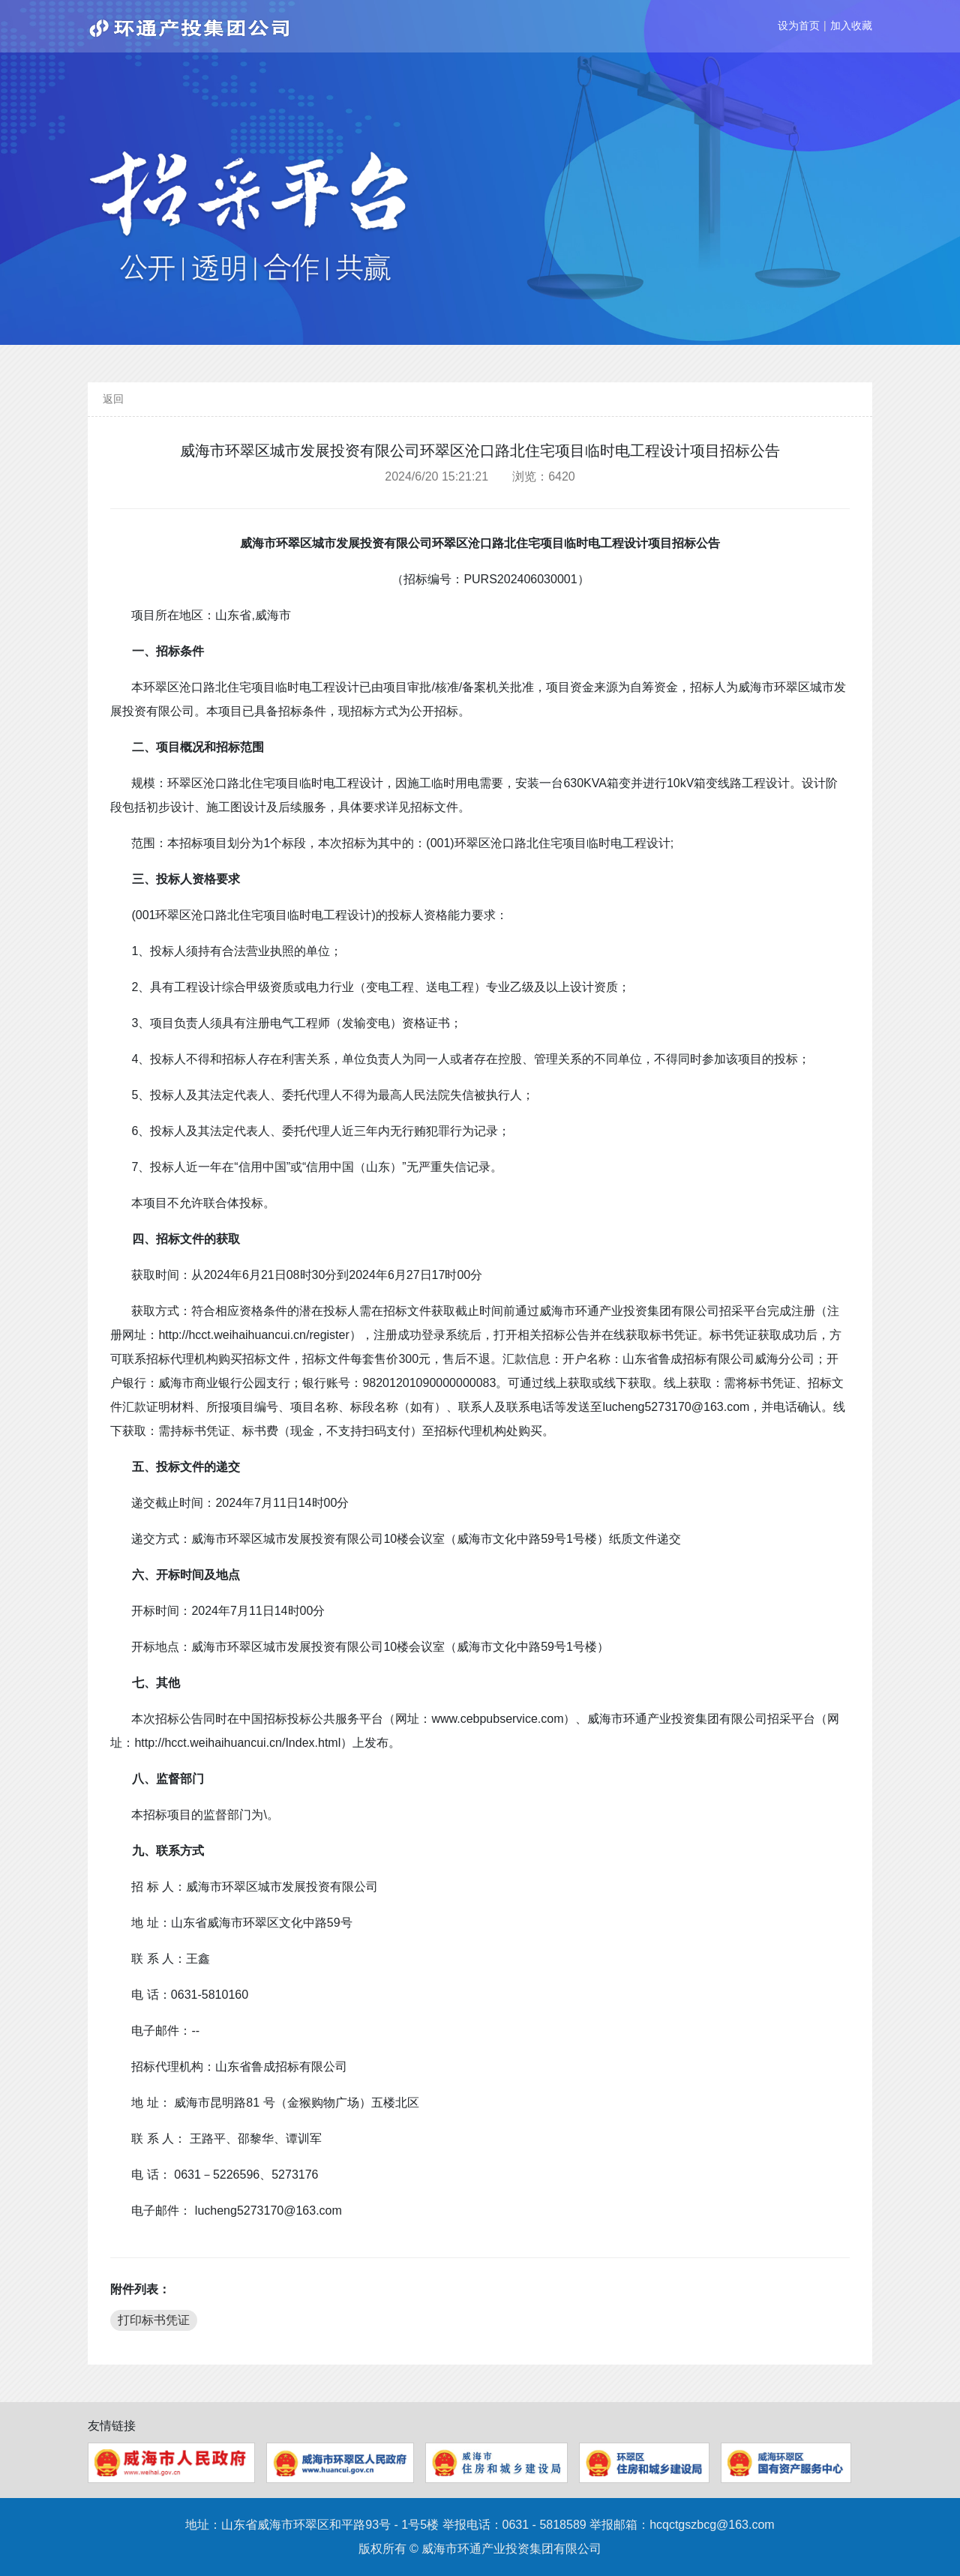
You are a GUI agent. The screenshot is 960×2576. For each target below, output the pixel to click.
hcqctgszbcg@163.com (712, 2524)
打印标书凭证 (154, 2320)
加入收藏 (851, 25)
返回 (113, 399)
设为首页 (799, 25)
